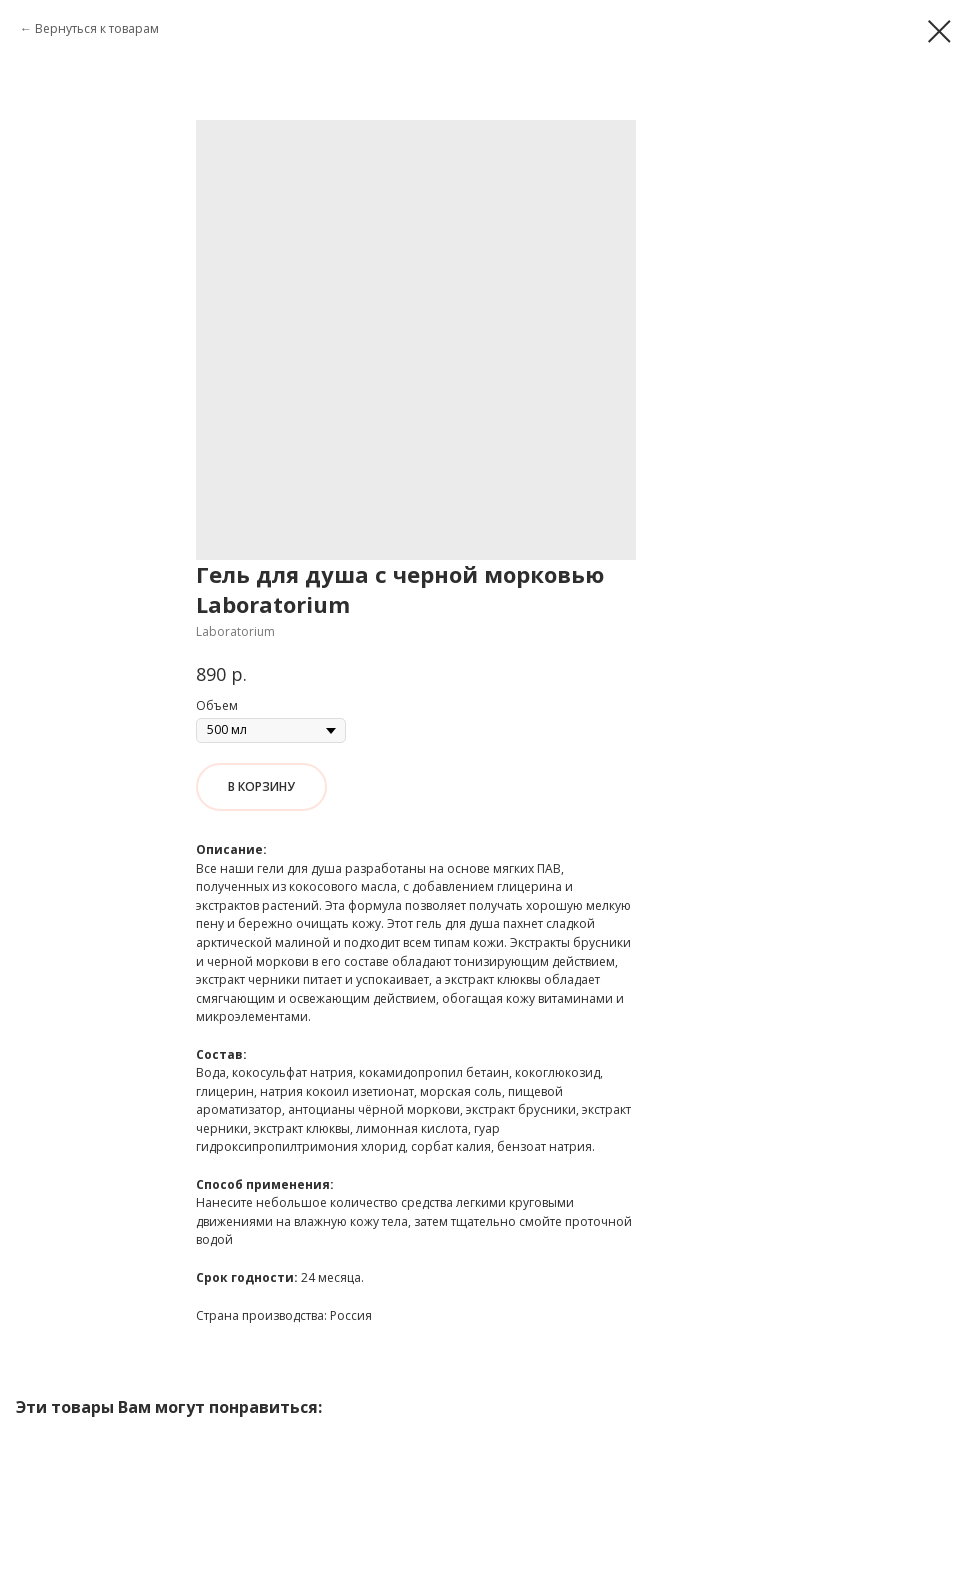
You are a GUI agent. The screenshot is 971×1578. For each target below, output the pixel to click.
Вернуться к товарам (97, 28)
